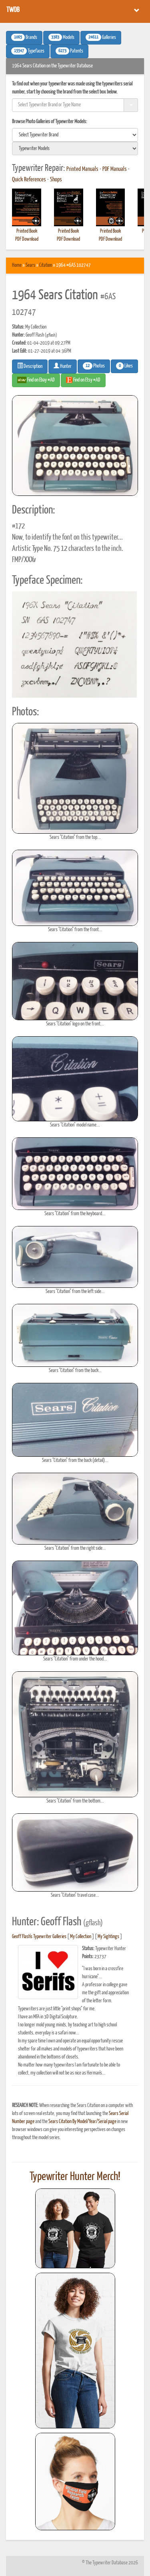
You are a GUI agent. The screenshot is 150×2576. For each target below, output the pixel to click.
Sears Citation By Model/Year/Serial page (82, 2121)
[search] (75, 135)
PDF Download (26, 239)
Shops (56, 180)
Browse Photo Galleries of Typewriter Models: (49, 121)
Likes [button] (124, 365)
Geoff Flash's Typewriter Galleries (39, 1936)
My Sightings (108, 1936)
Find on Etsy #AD (83, 380)
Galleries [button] (101, 37)
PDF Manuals (114, 169)
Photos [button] (94, 365)
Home (17, 265)
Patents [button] (69, 51)
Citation (45, 265)
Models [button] (61, 37)
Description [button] (29, 366)
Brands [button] (24, 37)
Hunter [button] (63, 366)
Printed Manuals (82, 169)
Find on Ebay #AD (36, 380)
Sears (30, 265)
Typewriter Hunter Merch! (75, 2176)
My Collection (80, 1936)
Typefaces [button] (27, 51)
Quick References (29, 180)
